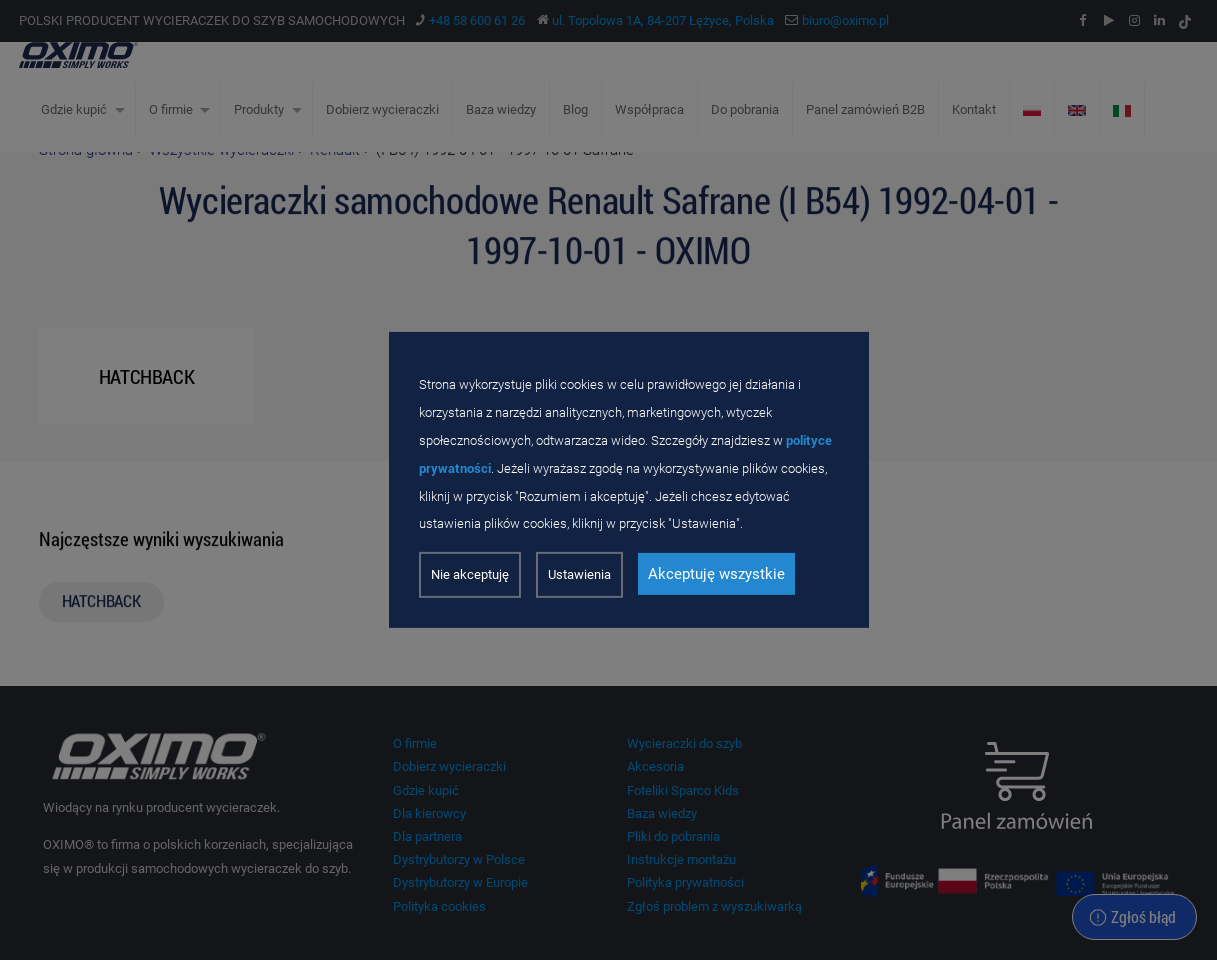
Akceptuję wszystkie (716, 574)
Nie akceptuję (470, 574)
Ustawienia (579, 574)
